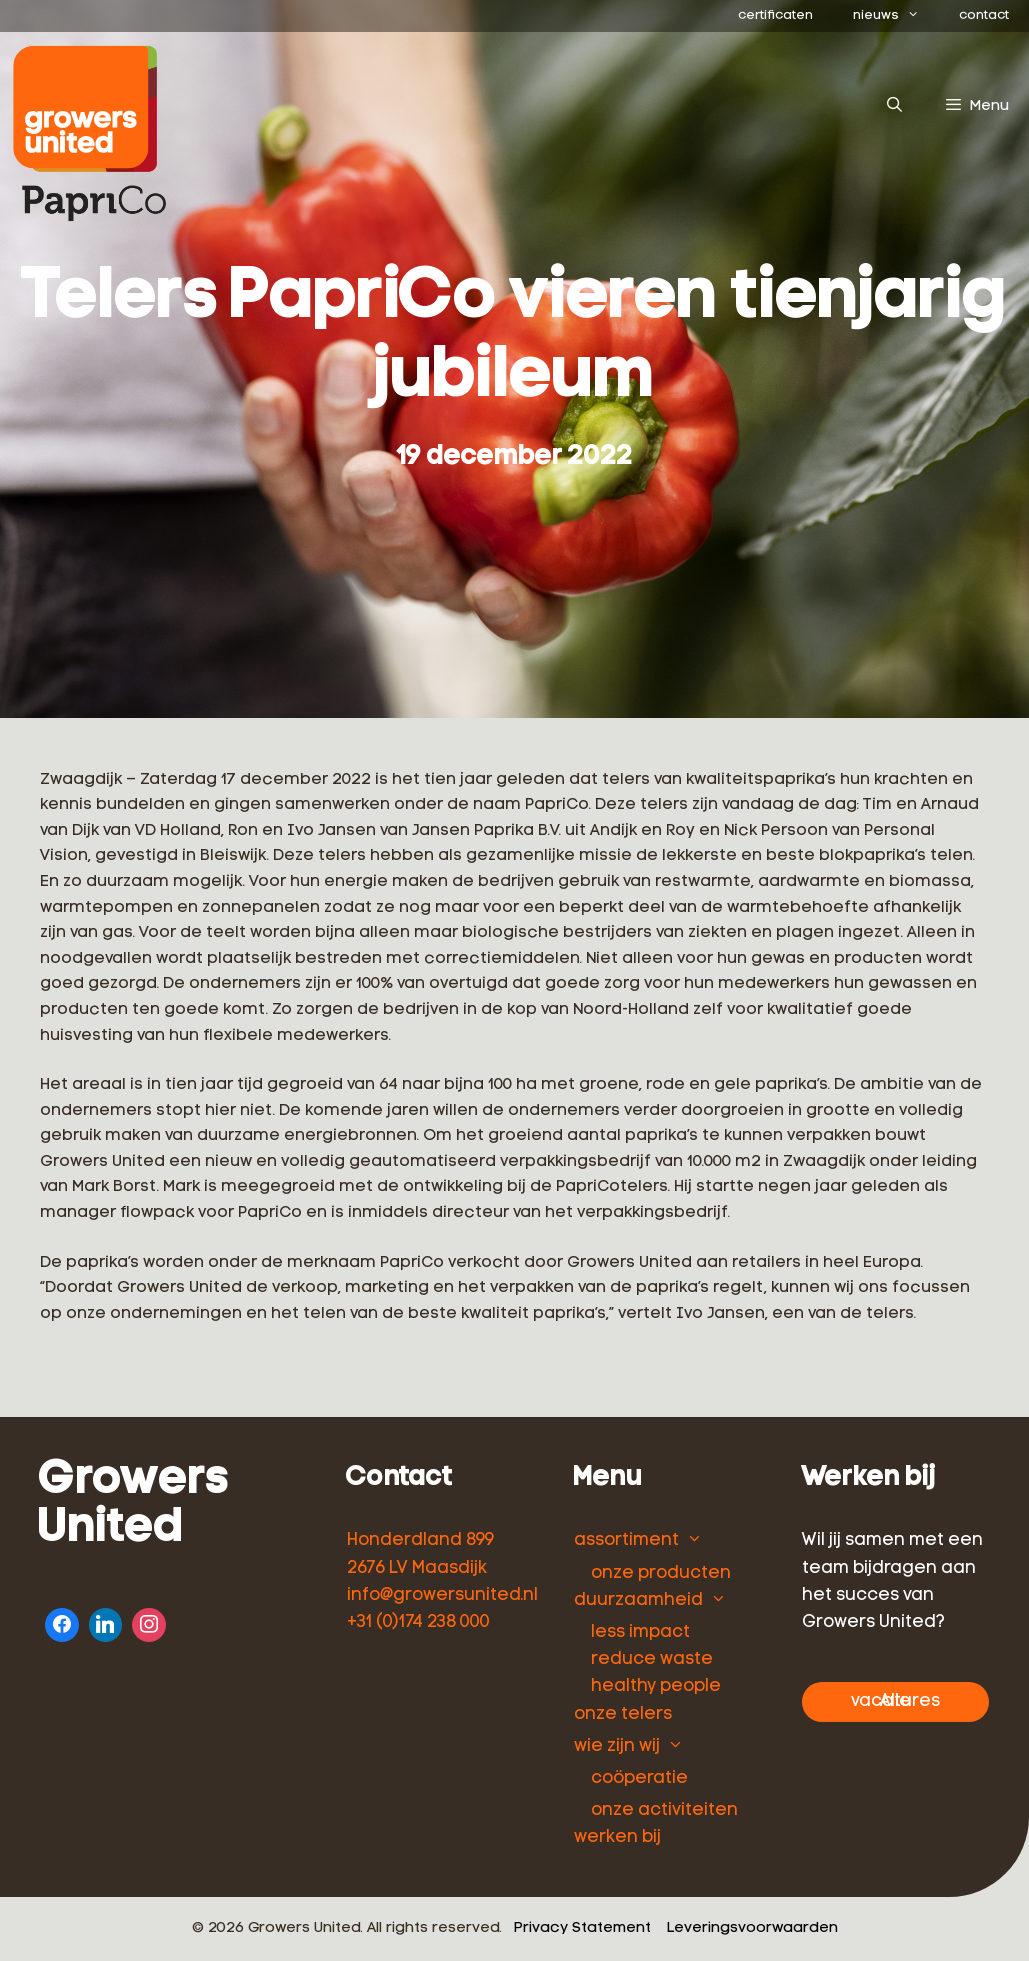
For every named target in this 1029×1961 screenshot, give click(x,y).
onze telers (623, 1714)
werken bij (617, 1837)
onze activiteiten (664, 1810)
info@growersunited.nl (442, 1595)
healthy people (656, 1686)
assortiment (626, 1540)
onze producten (661, 1573)
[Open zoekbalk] (893, 107)
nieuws (896, 16)
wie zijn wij (617, 1746)
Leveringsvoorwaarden (752, 1928)
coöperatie (639, 1778)
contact (984, 15)
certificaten (775, 15)
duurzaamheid (638, 1600)
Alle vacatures (895, 1701)
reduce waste (652, 1659)
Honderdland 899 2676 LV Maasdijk (420, 1554)
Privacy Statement (582, 1928)
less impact (640, 1632)
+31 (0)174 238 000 (418, 1622)
